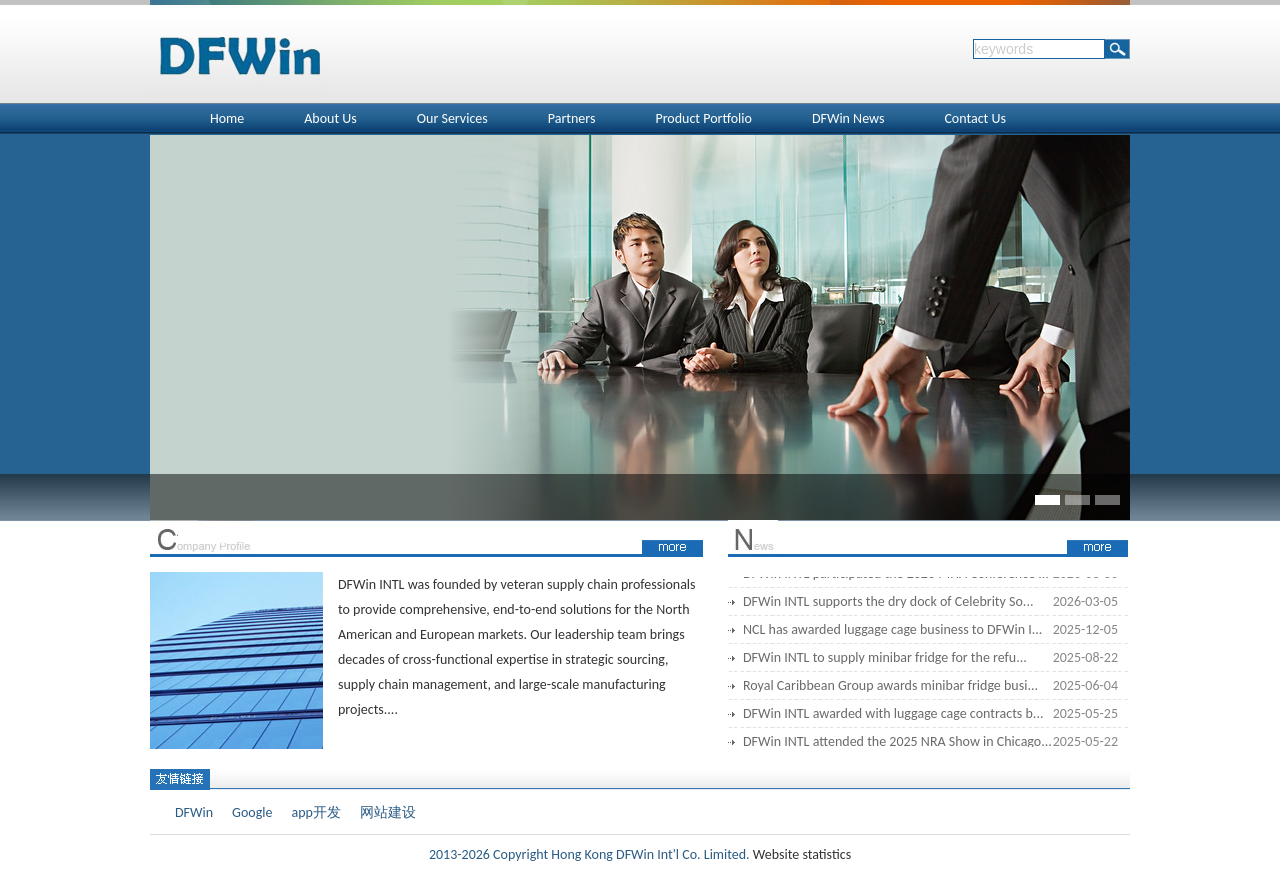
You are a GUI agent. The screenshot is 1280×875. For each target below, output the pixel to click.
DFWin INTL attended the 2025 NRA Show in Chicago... (897, 743)
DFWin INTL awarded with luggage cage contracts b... (893, 715)
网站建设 (388, 812)
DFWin (194, 812)
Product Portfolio (703, 118)
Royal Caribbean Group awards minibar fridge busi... (890, 687)
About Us (330, 118)
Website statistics (800, 854)
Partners (572, 118)
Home (227, 118)
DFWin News (848, 118)
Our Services (452, 118)
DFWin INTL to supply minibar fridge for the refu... (885, 659)
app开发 (315, 812)
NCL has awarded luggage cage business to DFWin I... (892, 631)
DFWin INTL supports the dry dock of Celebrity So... (888, 603)
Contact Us (975, 118)
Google (252, 812)
